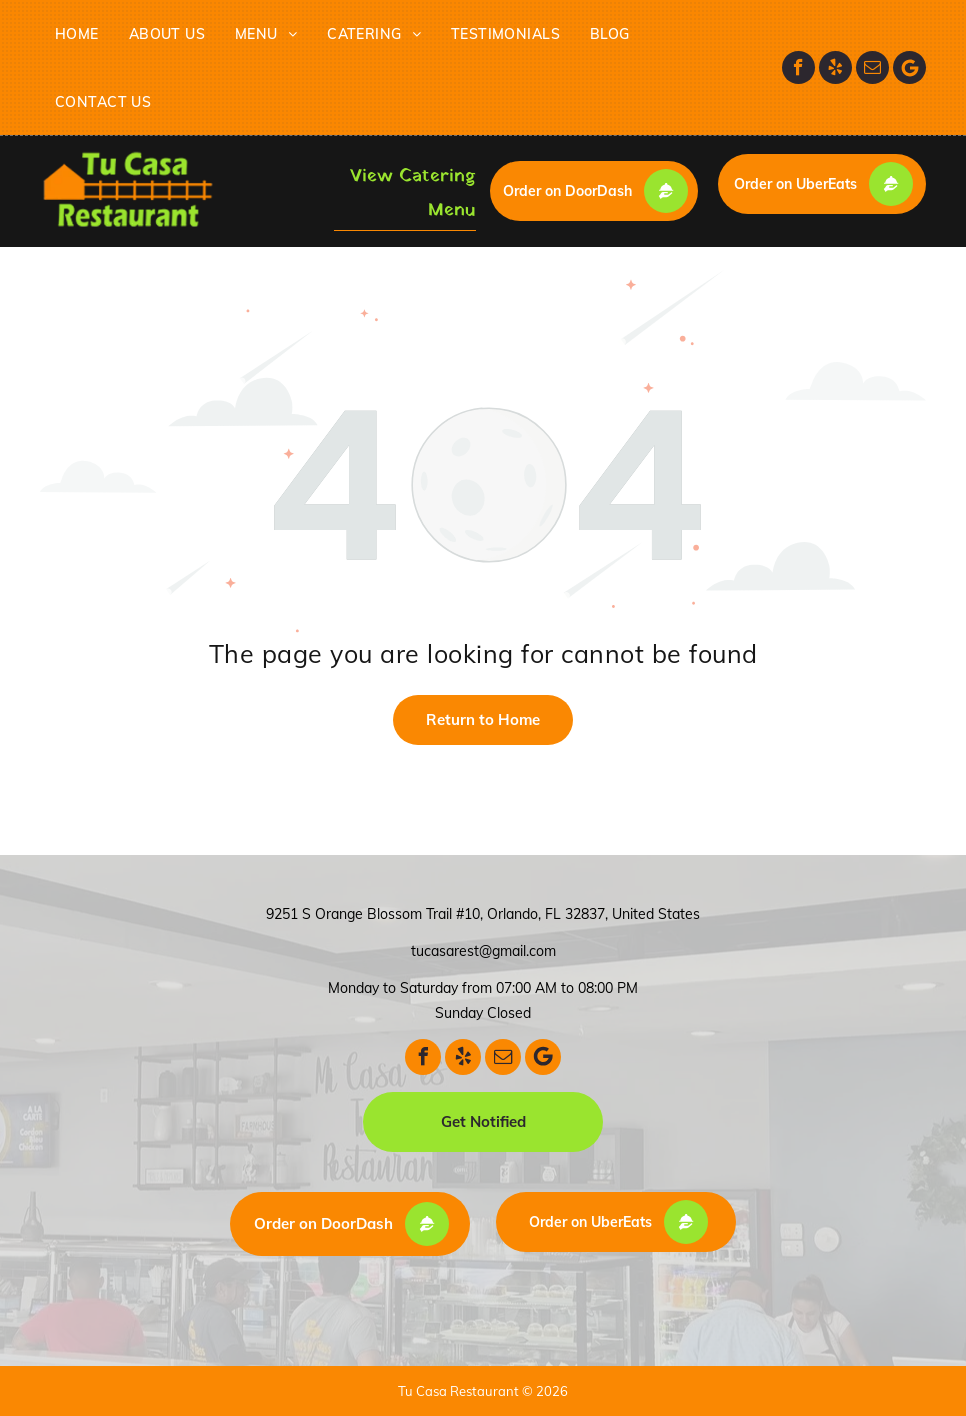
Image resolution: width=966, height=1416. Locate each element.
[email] (872, 67)
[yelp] (835, 67)
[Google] (909, 67)
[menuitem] (77, 34)
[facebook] (798, 67)
